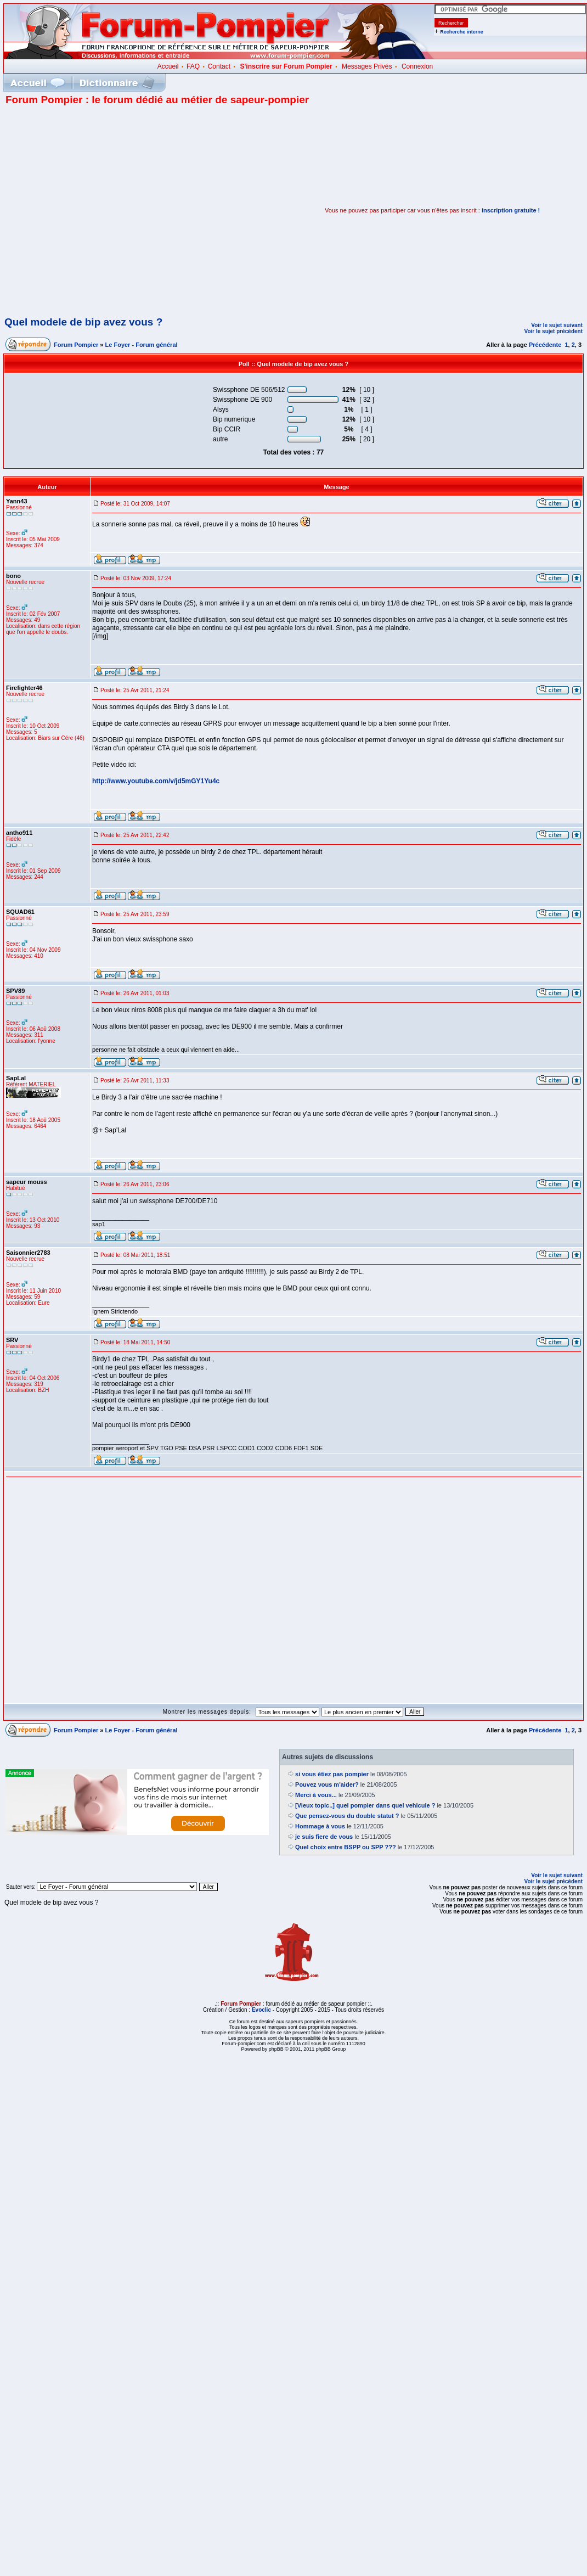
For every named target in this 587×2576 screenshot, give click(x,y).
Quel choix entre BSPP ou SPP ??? (345, 1847)
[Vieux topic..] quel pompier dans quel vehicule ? (365, 1805)
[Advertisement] (103, 210)
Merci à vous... (316, 1795)
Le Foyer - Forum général (141, 344)
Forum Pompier (76, 344)
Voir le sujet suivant (557, 325)
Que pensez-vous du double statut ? (347, 1815)
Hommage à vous (320, 1826)
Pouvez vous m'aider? (327, 1784)
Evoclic (261, 2010)
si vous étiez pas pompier (332, 1774)
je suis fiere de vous (324, 1836)
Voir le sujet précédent (553, 331)
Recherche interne (461, 32)
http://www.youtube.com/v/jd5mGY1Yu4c (155, 781)
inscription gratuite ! (511, 210)
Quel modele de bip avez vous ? (83, 322)
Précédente (545, 344)
